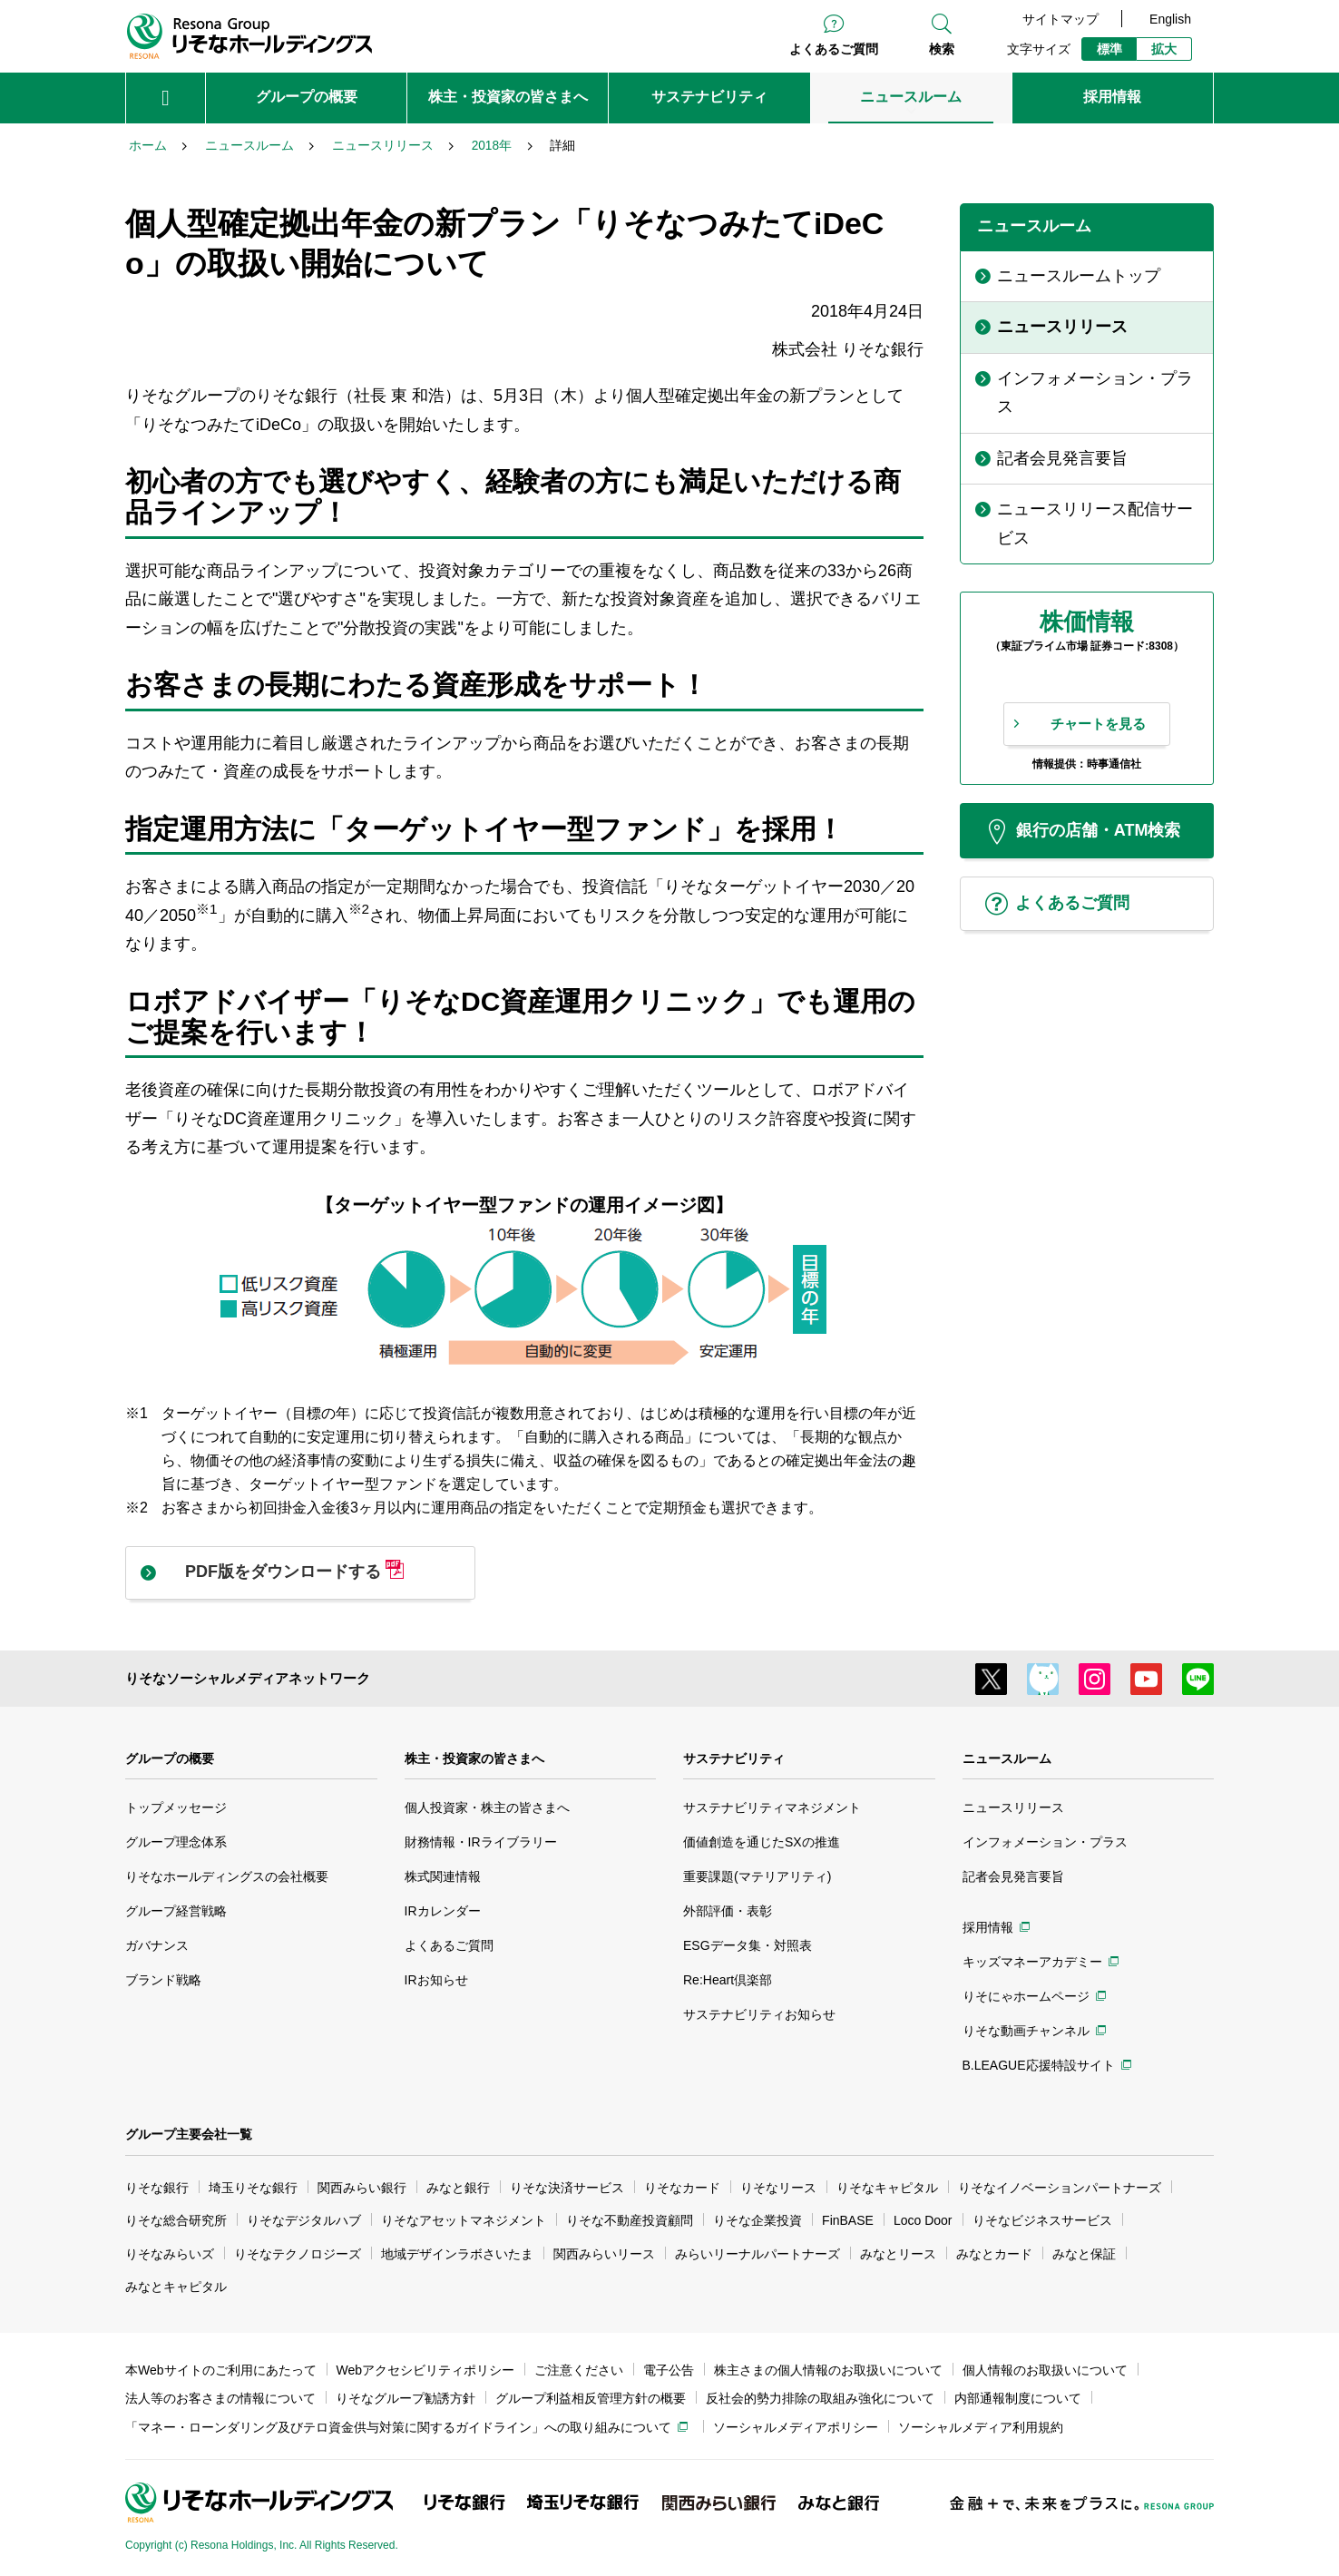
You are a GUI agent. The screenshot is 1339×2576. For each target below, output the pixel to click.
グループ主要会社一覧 (188, 2134)
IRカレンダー (443, 1911)
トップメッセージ (176, 1807)
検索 (941, 49)
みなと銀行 (458, 2187)
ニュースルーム (1007, 1758)
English (1170, 19)
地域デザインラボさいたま (457, 2254)
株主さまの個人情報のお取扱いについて (828, 2370)
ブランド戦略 (163, 1980)
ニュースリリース (1013, 1807)
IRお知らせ (436, 1980)
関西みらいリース (604, 2254)
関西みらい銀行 (362, 2187)
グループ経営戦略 (176, 1911)
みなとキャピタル (176, 2286)
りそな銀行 (157, 2187)
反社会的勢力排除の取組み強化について (820, 2398)
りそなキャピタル (887, 2187)
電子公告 (668, 2370)
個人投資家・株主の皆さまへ (487, 1807)
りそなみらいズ (169, 2254)
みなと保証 (1084, 2254)
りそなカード (682, 2187)
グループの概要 (169, 1758)
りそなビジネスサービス (1042, 2220)
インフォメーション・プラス (1045, 1842)
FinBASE (848, 2220)
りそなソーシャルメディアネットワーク (247, 1678)
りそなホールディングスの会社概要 (226, 1876)
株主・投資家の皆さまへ (474, 1758)
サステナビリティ (734, 1758)
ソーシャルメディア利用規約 (980, 2427)
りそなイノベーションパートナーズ (1059, 2187)
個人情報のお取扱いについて (1045, 2370)
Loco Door (923, 2220)
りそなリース (778, 2187)
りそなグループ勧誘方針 (405, 2398)
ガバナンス (157, 1945)
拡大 (1164, 49)
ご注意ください (578, 2370)
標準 (1109, 49)
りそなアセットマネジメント (463, 2220)
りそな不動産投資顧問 (629, 2220)
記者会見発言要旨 (1013, 1876)
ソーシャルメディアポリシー (795, 2427)
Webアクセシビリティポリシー (426, 2370)
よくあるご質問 (833, 49)
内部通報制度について (1017, 2398)
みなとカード (994, 2254)
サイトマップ (1060, 19)
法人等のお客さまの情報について (220, 2398)
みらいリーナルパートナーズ (757, 2254)
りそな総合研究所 (176, 2220)
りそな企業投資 (757, 2220)
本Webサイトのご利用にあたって (221, 2370)
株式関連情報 (443, 1876)
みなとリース (898, 2254)
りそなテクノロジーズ (297, 2254)
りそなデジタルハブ (304, 2220)
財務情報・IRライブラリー (481, 1842)
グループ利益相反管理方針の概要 (590, 2398)
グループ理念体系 (176, 1842)
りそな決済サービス (567, 2187)
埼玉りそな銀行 (253, 2187)
